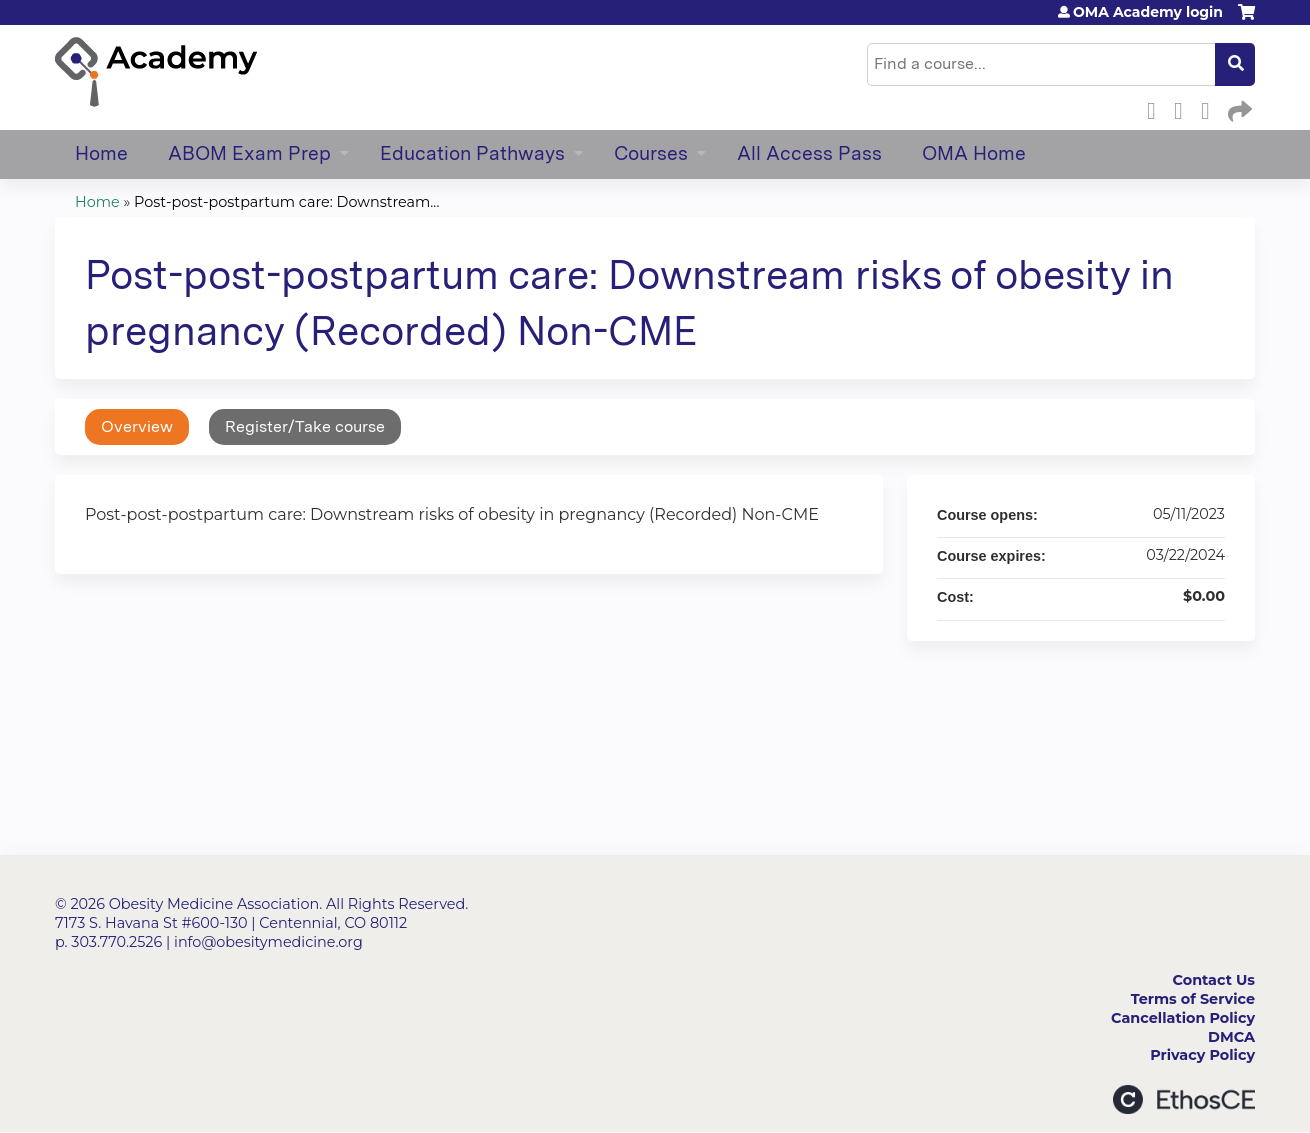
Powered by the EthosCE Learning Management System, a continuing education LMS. (1184, 1099)
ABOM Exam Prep (249, 153)
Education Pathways (472, 153)
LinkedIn (1211, 108)
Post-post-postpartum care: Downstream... (286, 202)
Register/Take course (305, 426)
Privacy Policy (1202, 1055)
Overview (137, 426)
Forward (1238, 108)
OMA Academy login (1148, 12)
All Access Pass (809, 153)
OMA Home (974, 153)
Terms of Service (1193, 999)
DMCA (1231, 1037)
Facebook (1157, 108)
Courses (651, 153)
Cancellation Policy (1183, 1018)
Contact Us (1214, 980)
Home (101, 153)
